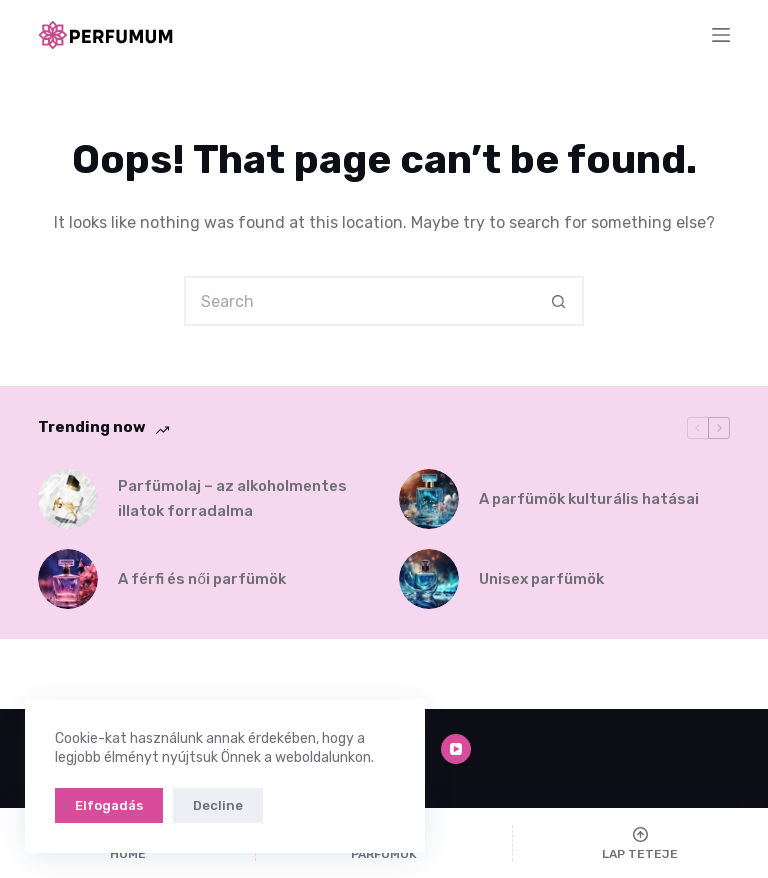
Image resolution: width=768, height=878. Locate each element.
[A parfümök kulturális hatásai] (429, 499)
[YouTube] (456, 749)
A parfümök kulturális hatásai (589, 499)
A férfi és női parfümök (201, 579)
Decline (218, 805)
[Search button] (559, 301)
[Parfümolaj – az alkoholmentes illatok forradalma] (68, 499)
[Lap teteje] (640, 843)
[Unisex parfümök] (429, 579)
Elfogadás (109, 805)
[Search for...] (359, 301)
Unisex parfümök (541, 579)
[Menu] (721, 35)
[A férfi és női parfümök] (68, 579)
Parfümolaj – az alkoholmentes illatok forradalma (232, 498)
